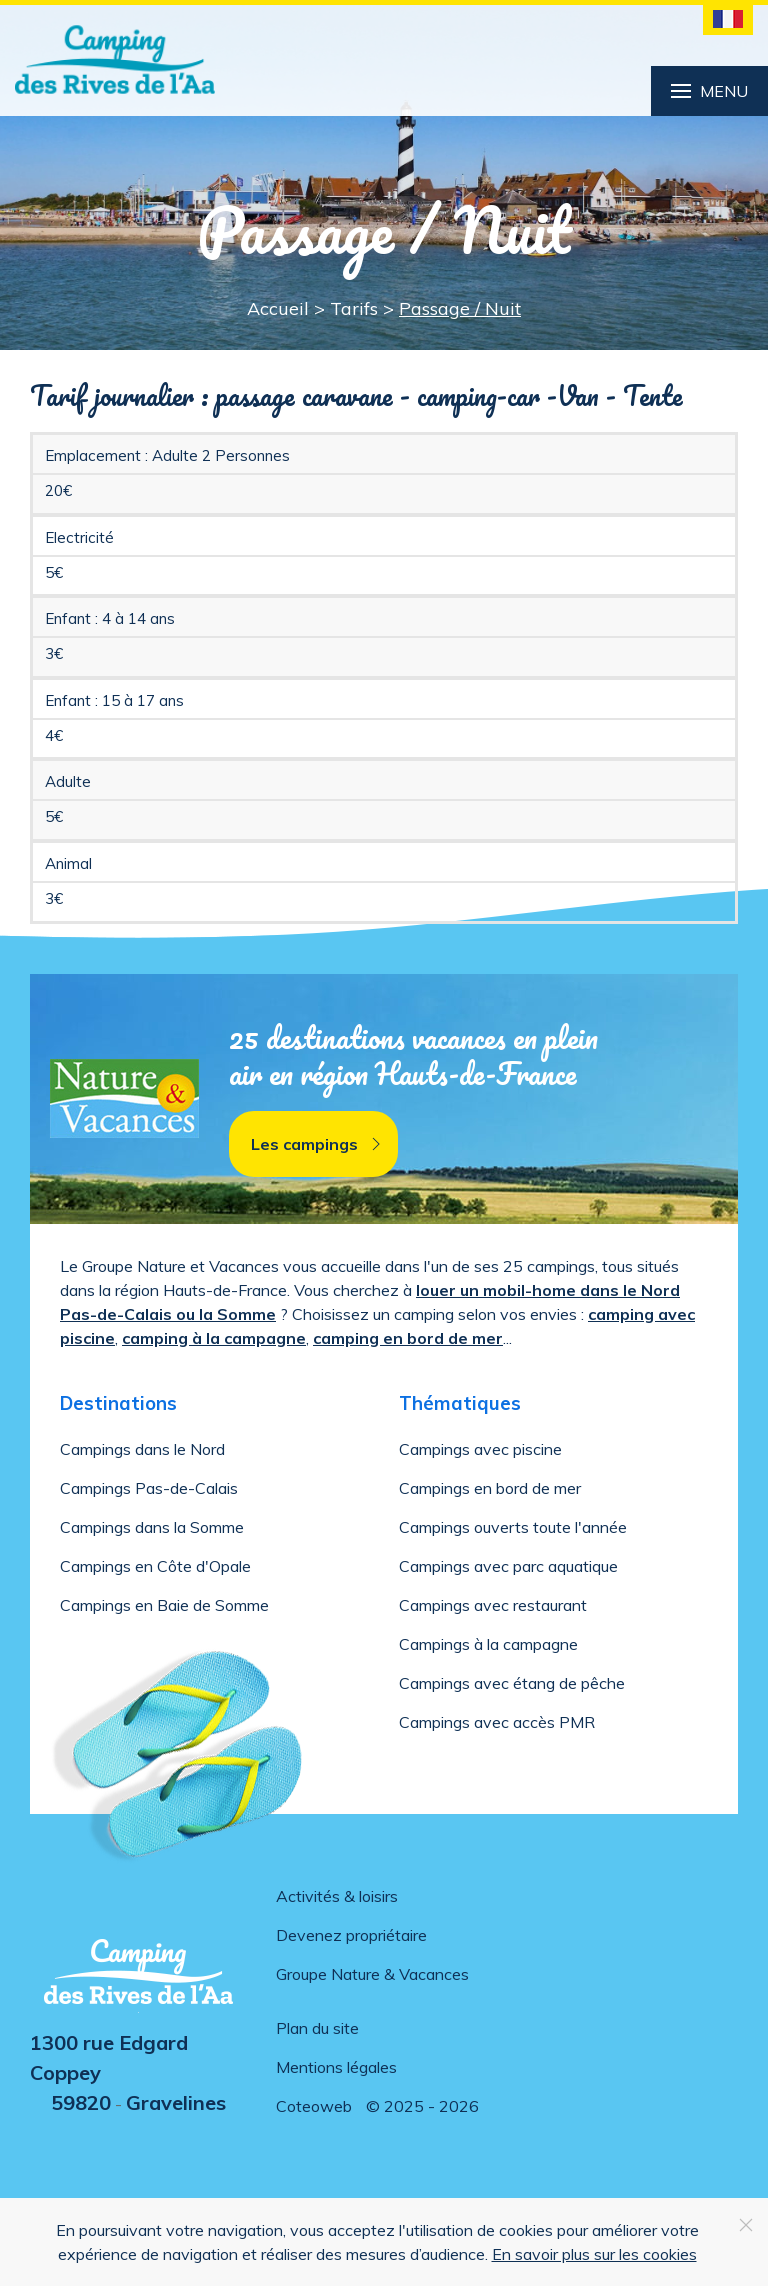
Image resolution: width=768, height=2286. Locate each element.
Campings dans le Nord (142, 1449)
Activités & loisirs (337, 1896)
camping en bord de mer (408, 1338)
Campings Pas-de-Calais (149, 1488)
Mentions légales (336, 2067)
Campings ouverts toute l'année (513, 1527)
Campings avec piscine (480, 1449)
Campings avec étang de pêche (512, 1683)
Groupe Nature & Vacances (372, 1974)
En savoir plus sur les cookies (594, 2254)
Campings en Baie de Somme (164, 1605)
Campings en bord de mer (490, 1488)
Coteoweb (314, 2106)
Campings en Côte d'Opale (155, 1566)
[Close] (746, 2225)
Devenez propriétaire (351, 1935)
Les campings (318, 1144)
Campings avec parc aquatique (508, 1566)
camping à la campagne (214, 1338)
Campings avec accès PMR (497, 1722)
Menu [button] (709, 91)
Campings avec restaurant (493, 1605)
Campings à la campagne (488, 1644)
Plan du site (317, 2028)
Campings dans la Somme (152, 1527)
